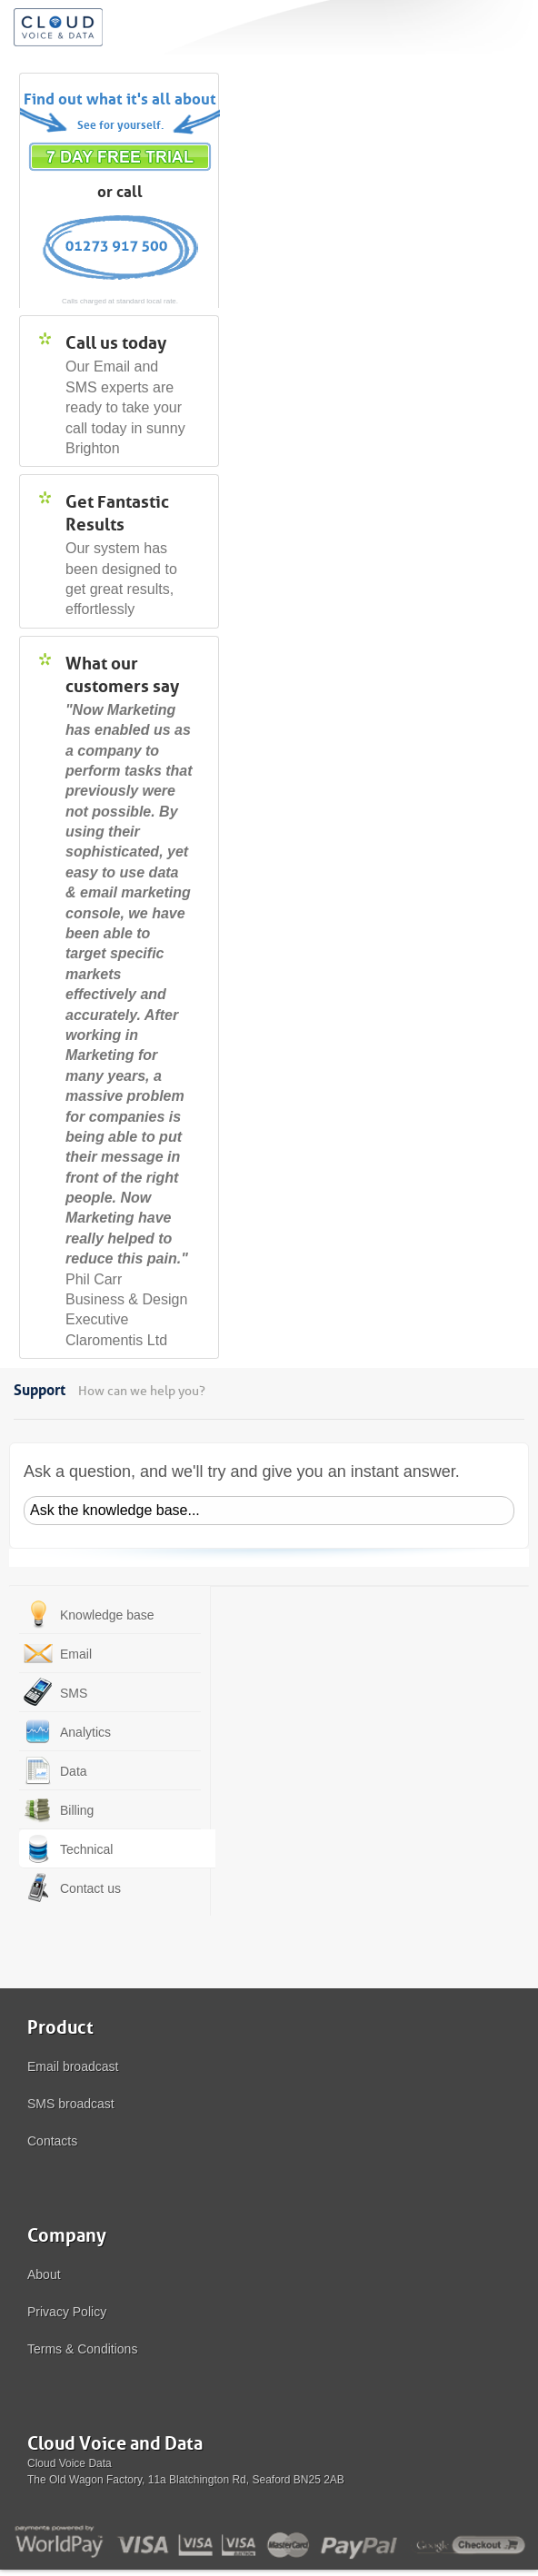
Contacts (52, 2141)
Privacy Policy (66, 2311)
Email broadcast (72, 2066)
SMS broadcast (71, 2103)
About (44, 2274)
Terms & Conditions (82, 2349)
